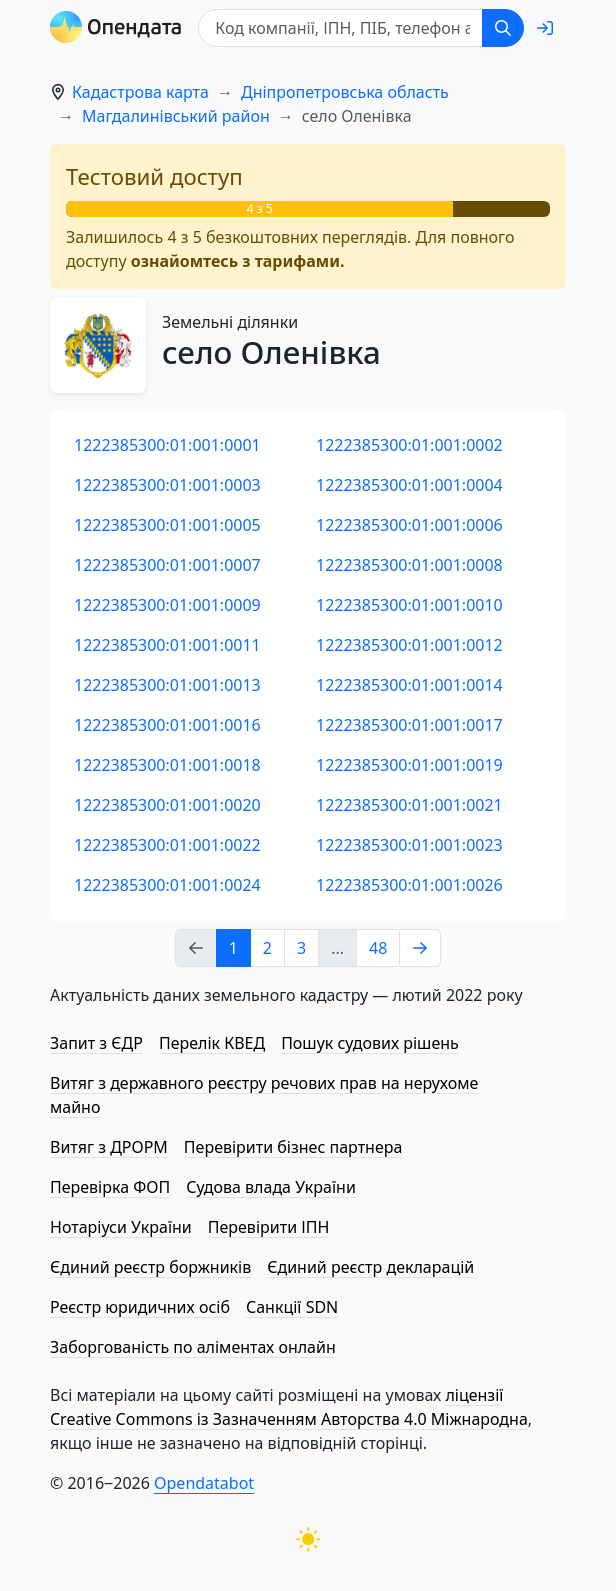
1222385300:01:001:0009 (167, 605)
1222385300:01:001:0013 (167, 685)
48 (378, 948)
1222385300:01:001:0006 (409, 525)
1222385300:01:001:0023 (409, 845)
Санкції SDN (292, 1307)
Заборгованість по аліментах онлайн (193, 1347)
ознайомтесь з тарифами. (238, 261)
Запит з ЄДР (96, 1043)
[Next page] (420, 948)
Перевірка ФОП (110, 1187)
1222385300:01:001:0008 (409, 565)
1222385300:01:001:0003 (167, 485)
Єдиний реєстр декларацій (370, 1267)
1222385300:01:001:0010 (409, 605)
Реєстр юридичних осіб (140, 1307)
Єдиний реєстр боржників (150, 1267)
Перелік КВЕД (212, 1043)
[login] (545, 28)
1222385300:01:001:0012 (409, 645)
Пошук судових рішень (370, 1043)
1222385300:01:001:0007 (167, 565)
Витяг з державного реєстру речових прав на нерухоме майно (264, 1095)
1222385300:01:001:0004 (409, 485)
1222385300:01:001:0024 (167, 885)
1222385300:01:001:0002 (409, 445)
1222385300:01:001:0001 (167, 445)
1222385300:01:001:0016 (167, 725)
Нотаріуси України (121, 1227)
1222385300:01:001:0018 (167, 765)
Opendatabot (204, 1483)
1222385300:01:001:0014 (409, 685)
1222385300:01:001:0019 (409, 765)
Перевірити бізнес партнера (293, 1147)
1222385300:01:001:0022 (167, 845)
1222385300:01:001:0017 (409, 725)
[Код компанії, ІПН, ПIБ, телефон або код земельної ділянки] (340, 28)
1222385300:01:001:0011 (167, 645)
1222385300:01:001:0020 (167, 805)
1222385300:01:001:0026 (409, 885)
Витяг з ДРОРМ (109, 1147)
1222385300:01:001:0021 (409, 805)
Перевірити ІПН (269, 1227)
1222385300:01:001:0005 (167, 525)
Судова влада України (271, 1187)
